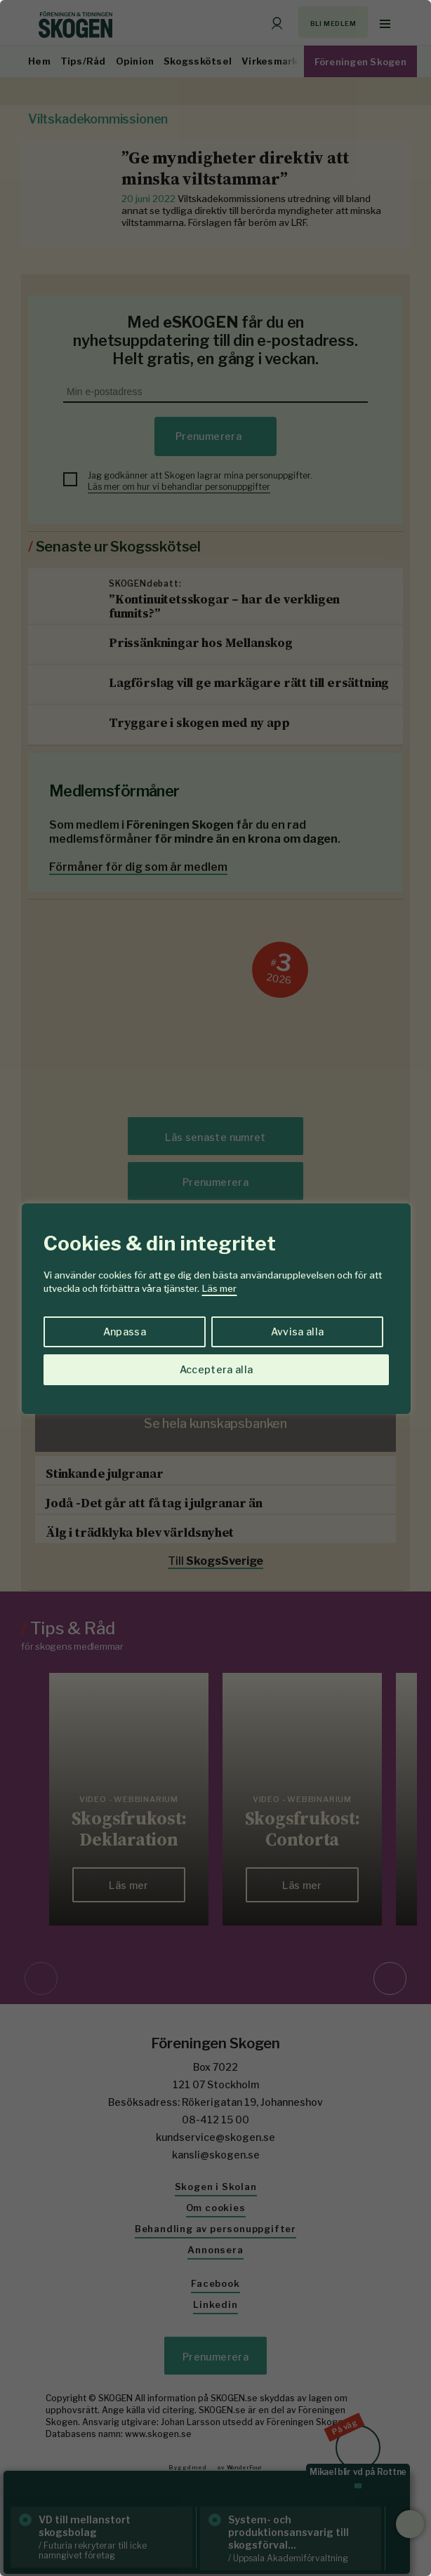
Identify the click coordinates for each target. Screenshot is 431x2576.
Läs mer (219, 1288)
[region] (215, 1288)
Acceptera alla (216, 1369)
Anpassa (124, 1331)
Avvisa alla (297, 1331)
